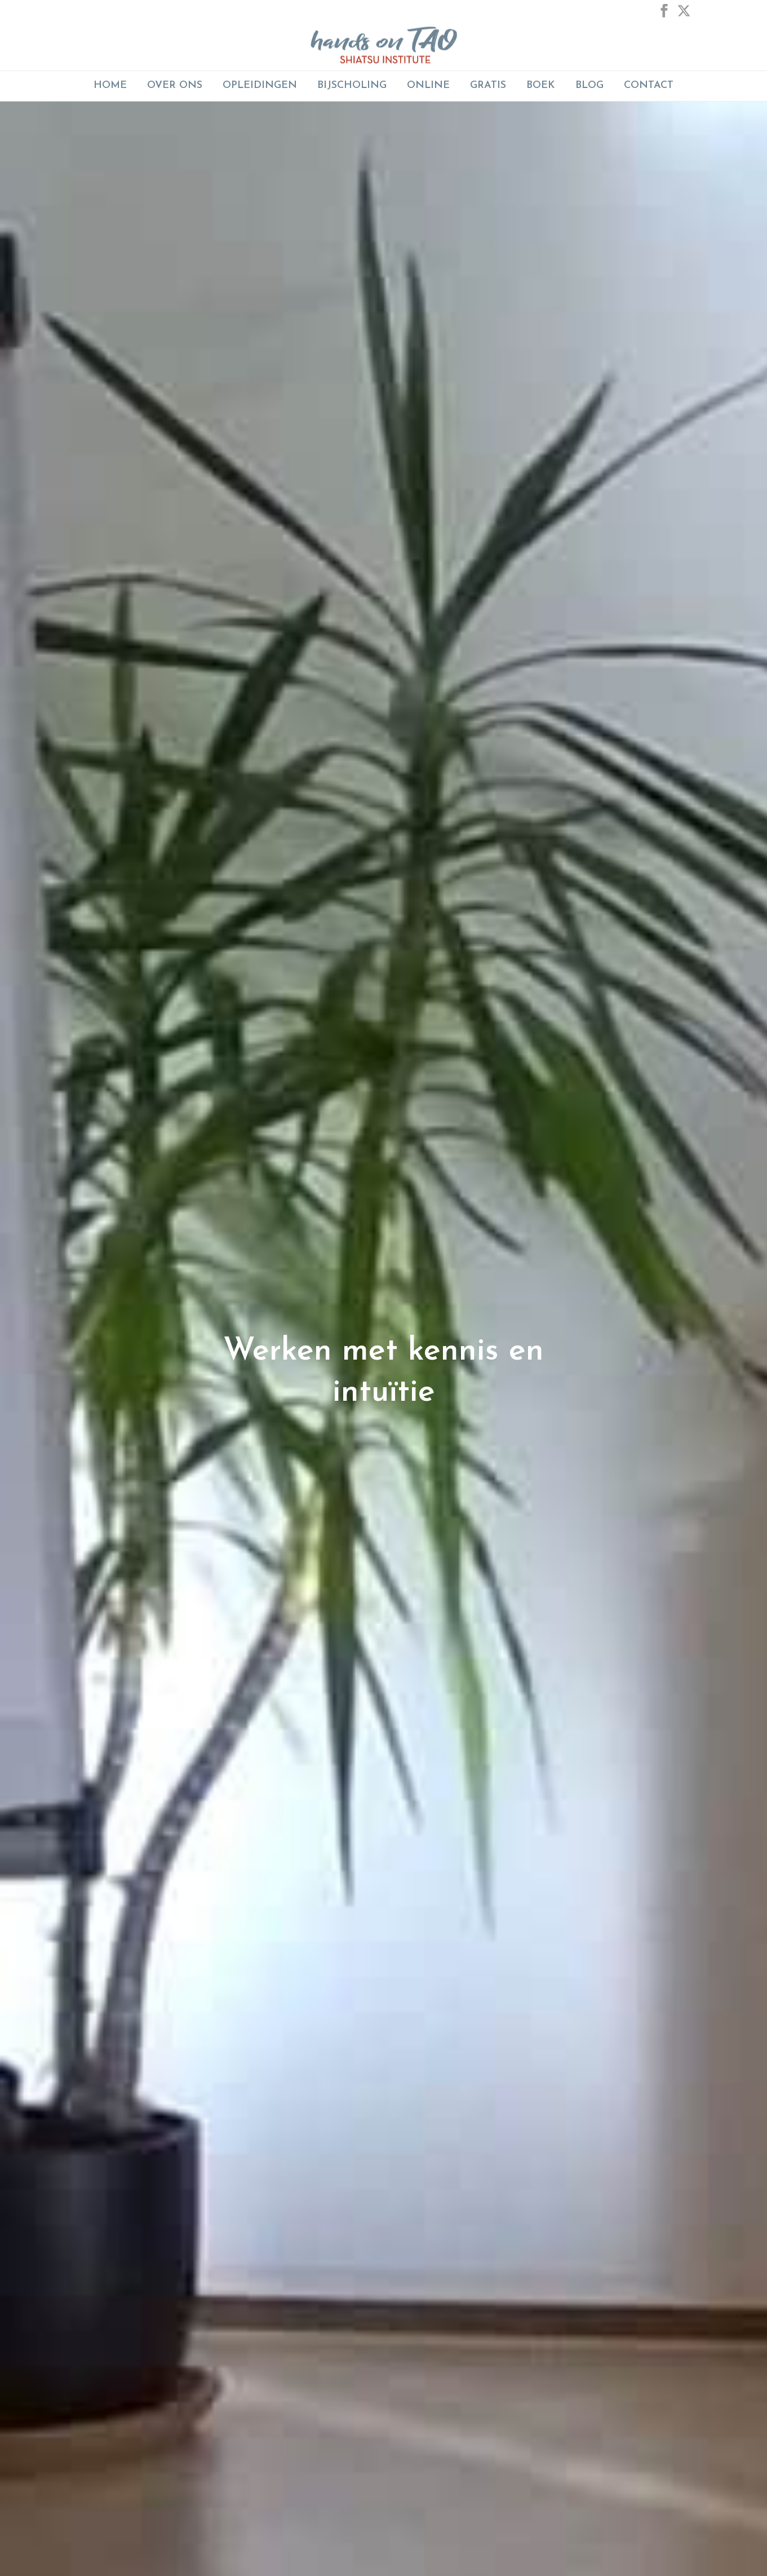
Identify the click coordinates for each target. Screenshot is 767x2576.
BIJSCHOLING (352, 85)
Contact (648, 85)
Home (110, 85)
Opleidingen (260, 85)
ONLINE (428, 85)
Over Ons (174, 85)
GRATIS (488, 85)
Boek (540, 85)
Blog (589, 85)
